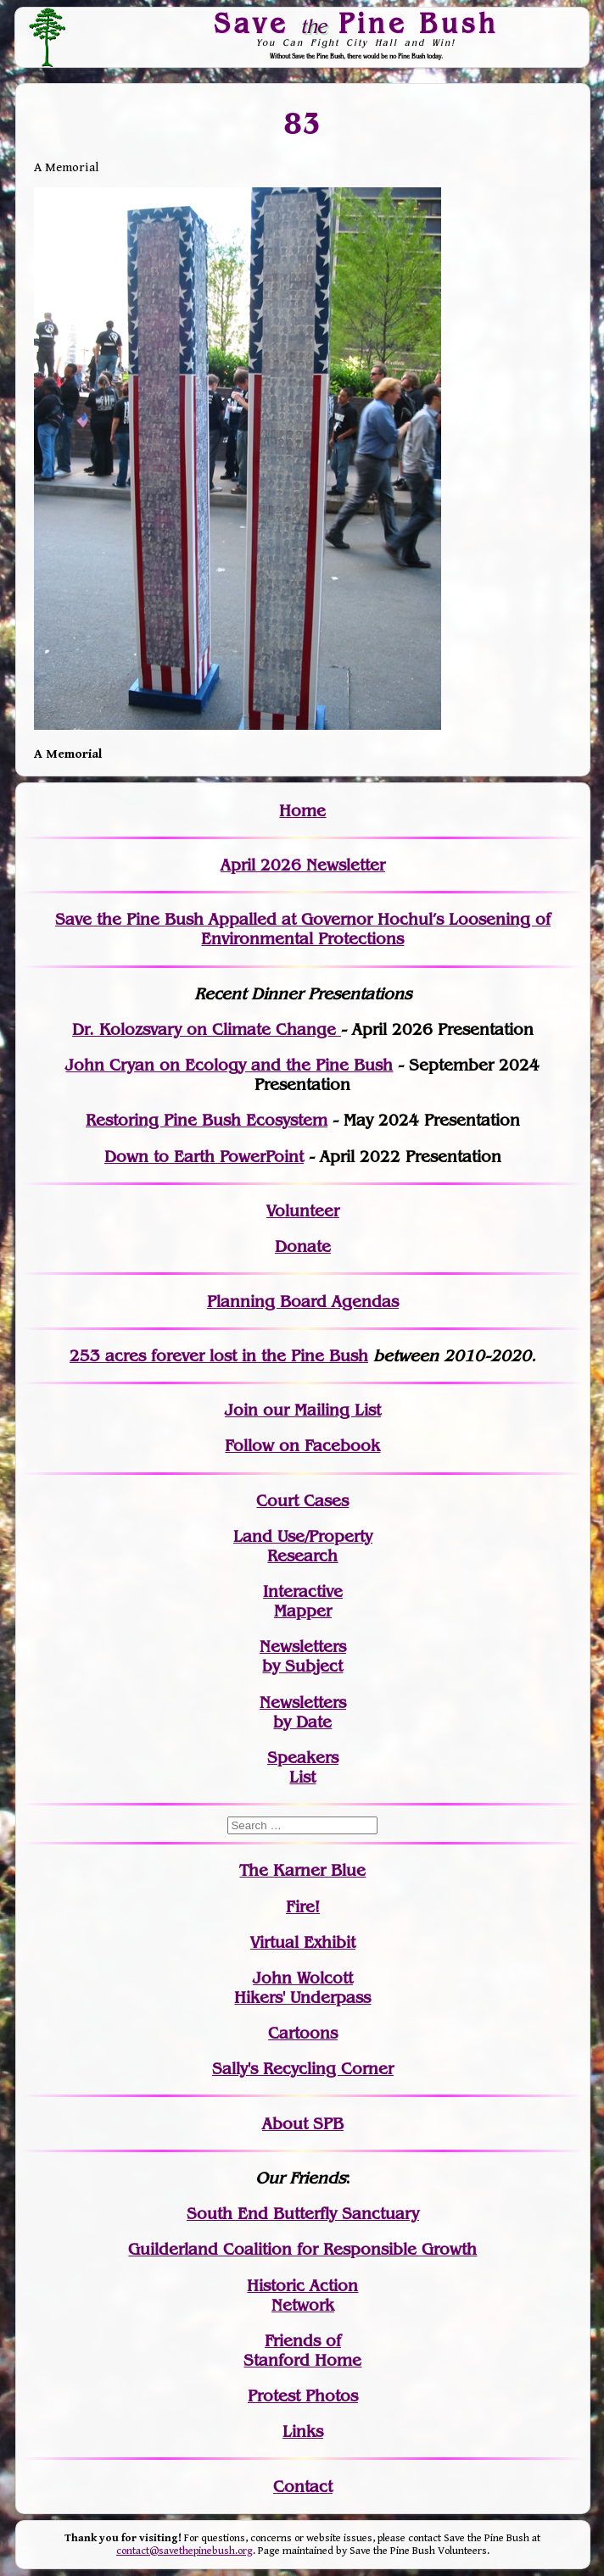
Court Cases (302, 1501)
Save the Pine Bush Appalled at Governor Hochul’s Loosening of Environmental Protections (303, 929)
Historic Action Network (302, 2295)
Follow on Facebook (302, 1445)
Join (241, 1410)
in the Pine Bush (270, 1356)
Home (302, 811)
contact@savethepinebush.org (184, 2551)
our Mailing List (319, 1410)
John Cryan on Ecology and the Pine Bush (229, 1065)
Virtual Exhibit (302, 1942)
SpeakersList (302, 1767)
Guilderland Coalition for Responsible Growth (302, 2249)
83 (302, 123)
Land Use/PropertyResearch (302, 1546)
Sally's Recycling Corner (303, 2068)
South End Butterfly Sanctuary (303, 2213)
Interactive (303, 1591)
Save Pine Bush (356, 23)
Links (302, 2431)
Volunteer (302, 1211)
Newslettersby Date (303, 1712)
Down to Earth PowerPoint (204, 1156)
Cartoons (303, 2033)
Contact (303, 2486)
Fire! (303, 1907)
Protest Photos (303, 2396)
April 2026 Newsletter (303, 865)
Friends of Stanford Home (302, 2350)
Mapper (303, 1611)
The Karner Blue (302, 1870)
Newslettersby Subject (303, 1656)
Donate (303, 1246)
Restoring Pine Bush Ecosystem (206, 1120)
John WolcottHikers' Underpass (302, 1987)
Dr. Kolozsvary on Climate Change (206, 1029)
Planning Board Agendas (303, 1301)
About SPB (303, 2124)
